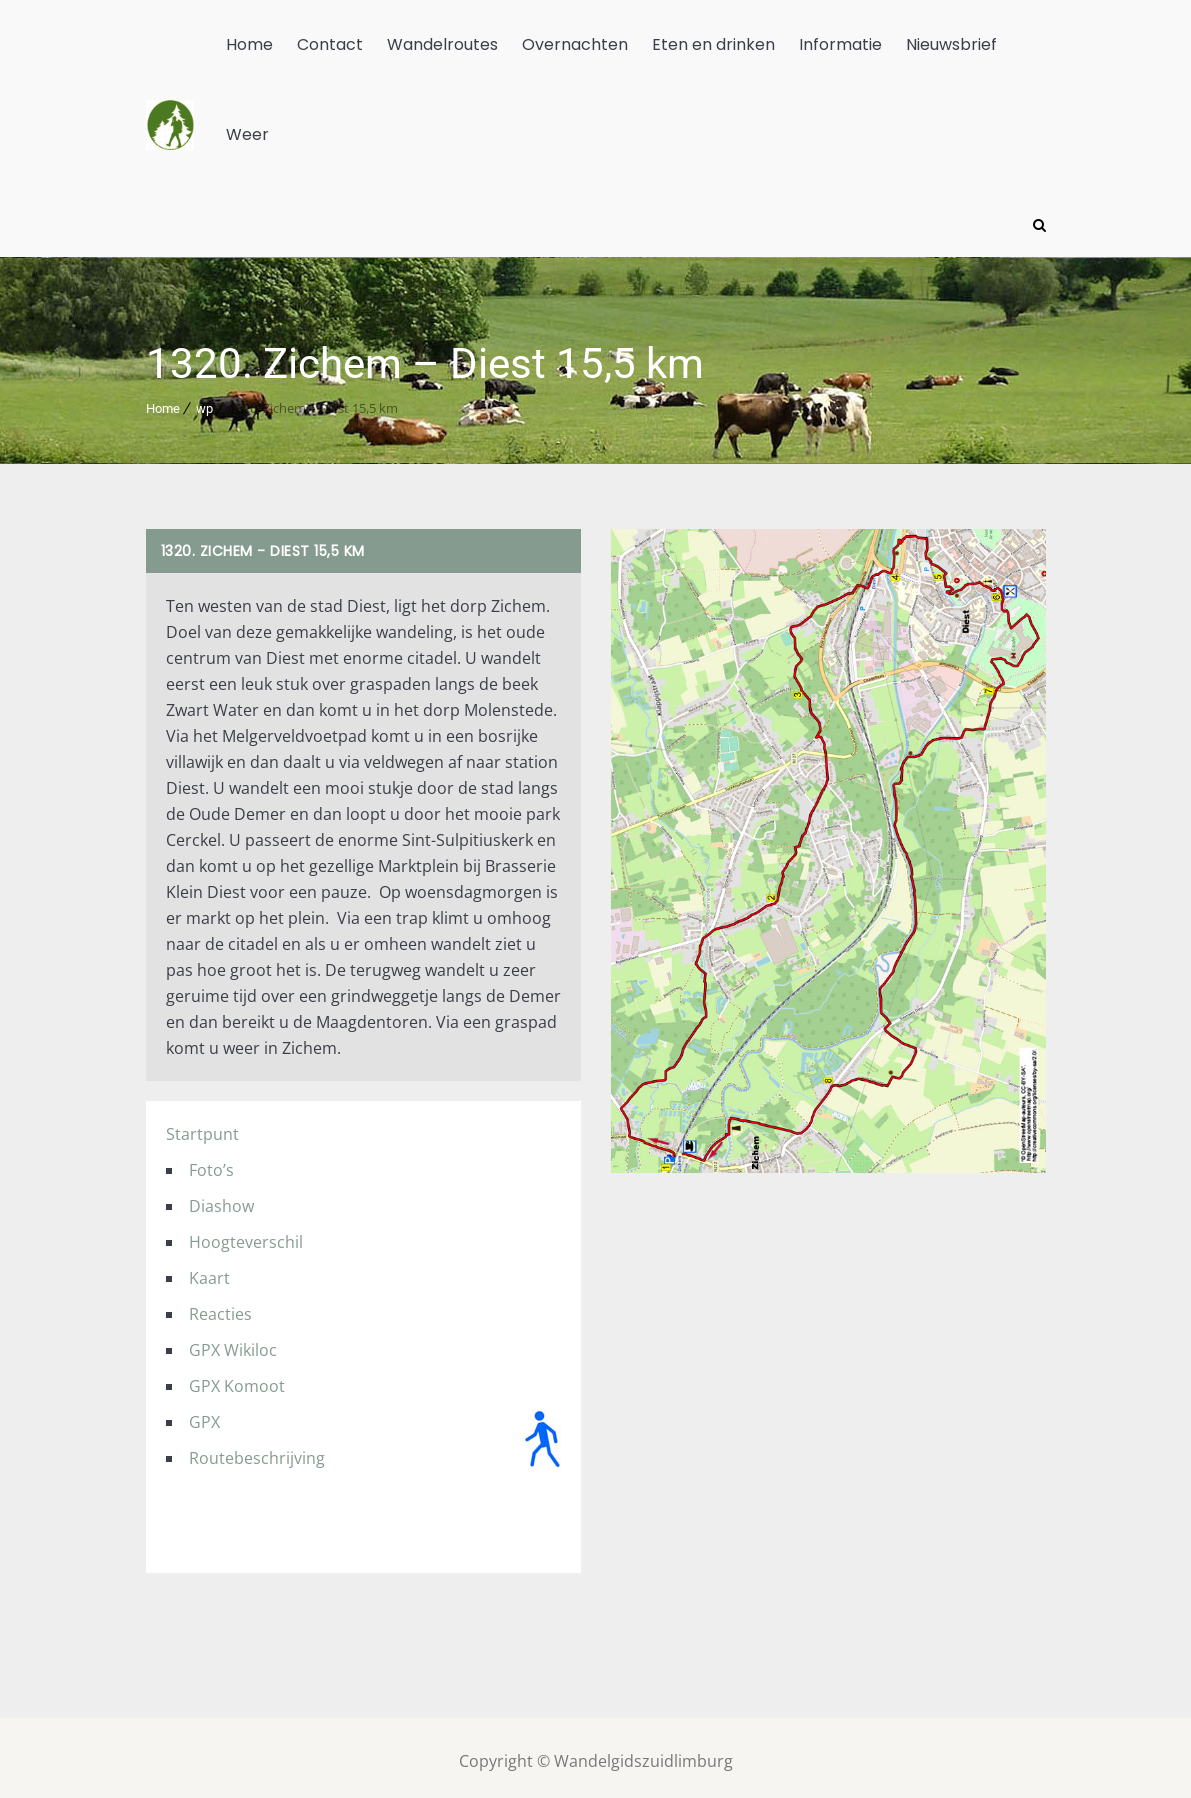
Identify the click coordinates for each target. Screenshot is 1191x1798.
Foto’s (211, 1163)
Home (249, 44)
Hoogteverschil (246, 1235)
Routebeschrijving (257, 1451)
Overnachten (575, 44)
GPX (204, 1415)
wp (204, 401)
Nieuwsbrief (951, 44)
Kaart (209, 1271)
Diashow (221, 1199)
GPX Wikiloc (233, 1343)
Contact (330, 44)
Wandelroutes (442, 44)
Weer (247, 134)
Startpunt (202, 1127)
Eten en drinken (713, 44)
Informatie (840, 44)
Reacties (220, 1307)
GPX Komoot (237, 1379)
